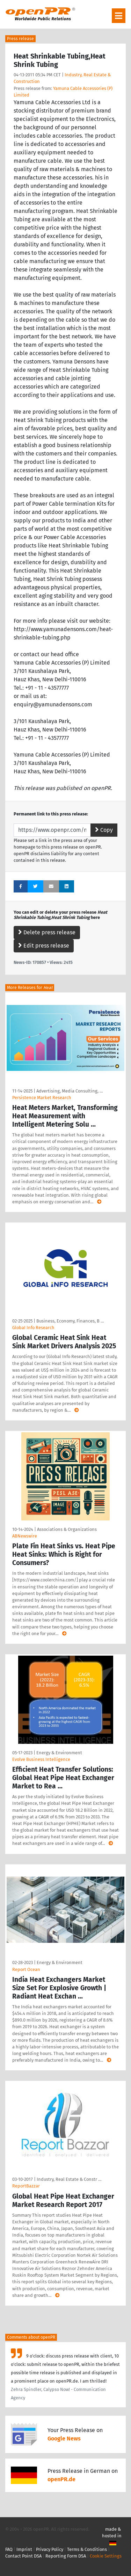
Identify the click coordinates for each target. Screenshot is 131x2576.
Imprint (24, 2549)
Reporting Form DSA (65, 2556)
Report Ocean (26, 1969)
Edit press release (43, 945)
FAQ (9, 2549)
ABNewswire (24, 1536)
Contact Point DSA (23, 2556)
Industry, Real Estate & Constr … (69, 2179)
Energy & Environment (59, 1752)
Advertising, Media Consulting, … (69, 1091)
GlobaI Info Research (33, 1327)
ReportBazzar (26, 2185)
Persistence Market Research (41, 1097)
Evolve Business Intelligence (41, 1759)
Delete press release (46, 932)
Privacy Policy (49, 2549)
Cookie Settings (106, 2556)
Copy (104, 830)
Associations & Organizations (67, 1529)
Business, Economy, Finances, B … (70, 1321)
